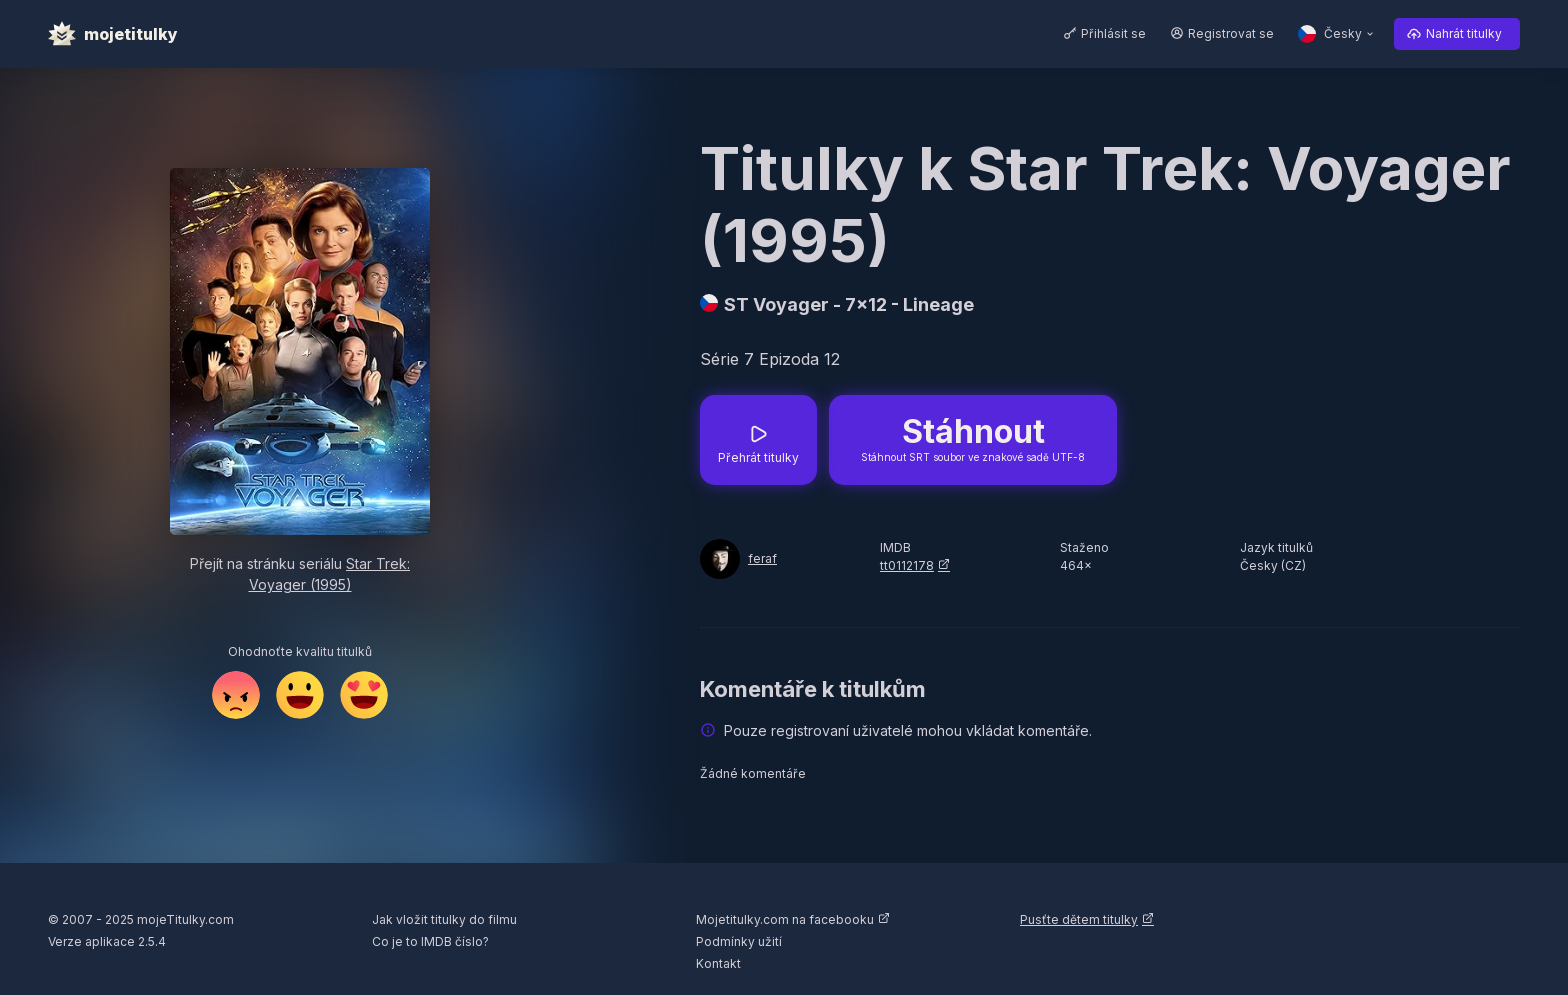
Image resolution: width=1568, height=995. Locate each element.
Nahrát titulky (1464, 33)
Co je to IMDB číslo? (430, 941)
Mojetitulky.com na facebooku (785, 919)
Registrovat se (1231, 33)
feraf (762, 558)
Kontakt (718, 963)
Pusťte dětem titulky (1079, 919)
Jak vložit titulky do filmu (444, 919)
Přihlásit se (1113, 33)
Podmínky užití (739, 941)
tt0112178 (907, 565)
